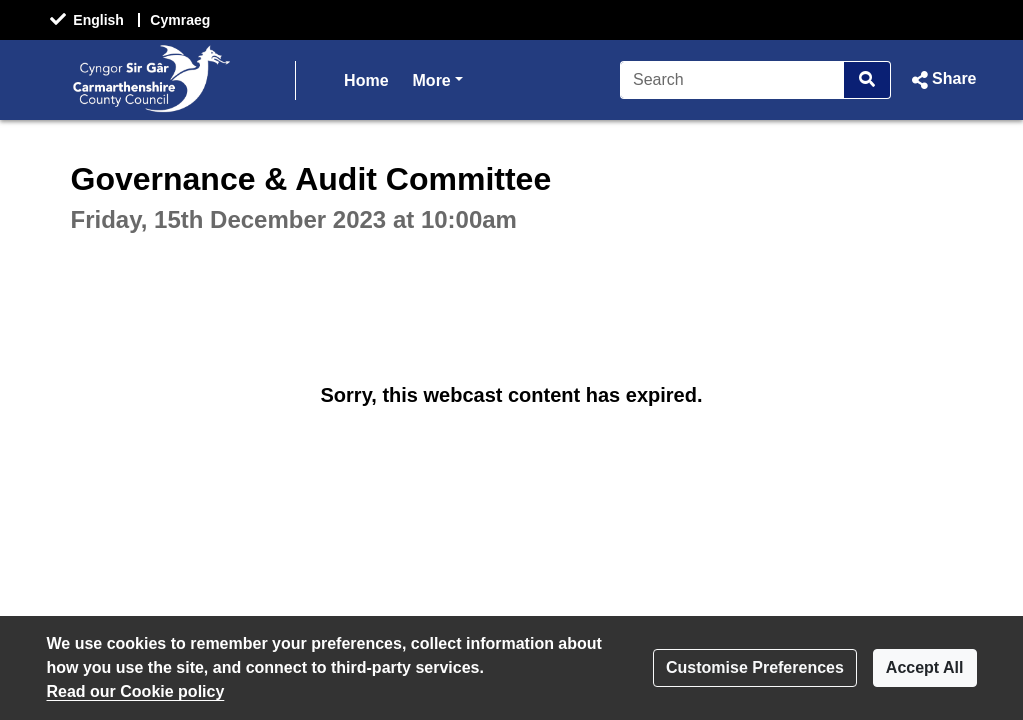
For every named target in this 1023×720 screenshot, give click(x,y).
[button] (941, 80)
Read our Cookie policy (136, 691)
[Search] (732, 80)
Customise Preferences (755, 667)
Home (366, 80)
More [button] (438, 78)
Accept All (925, 667)
